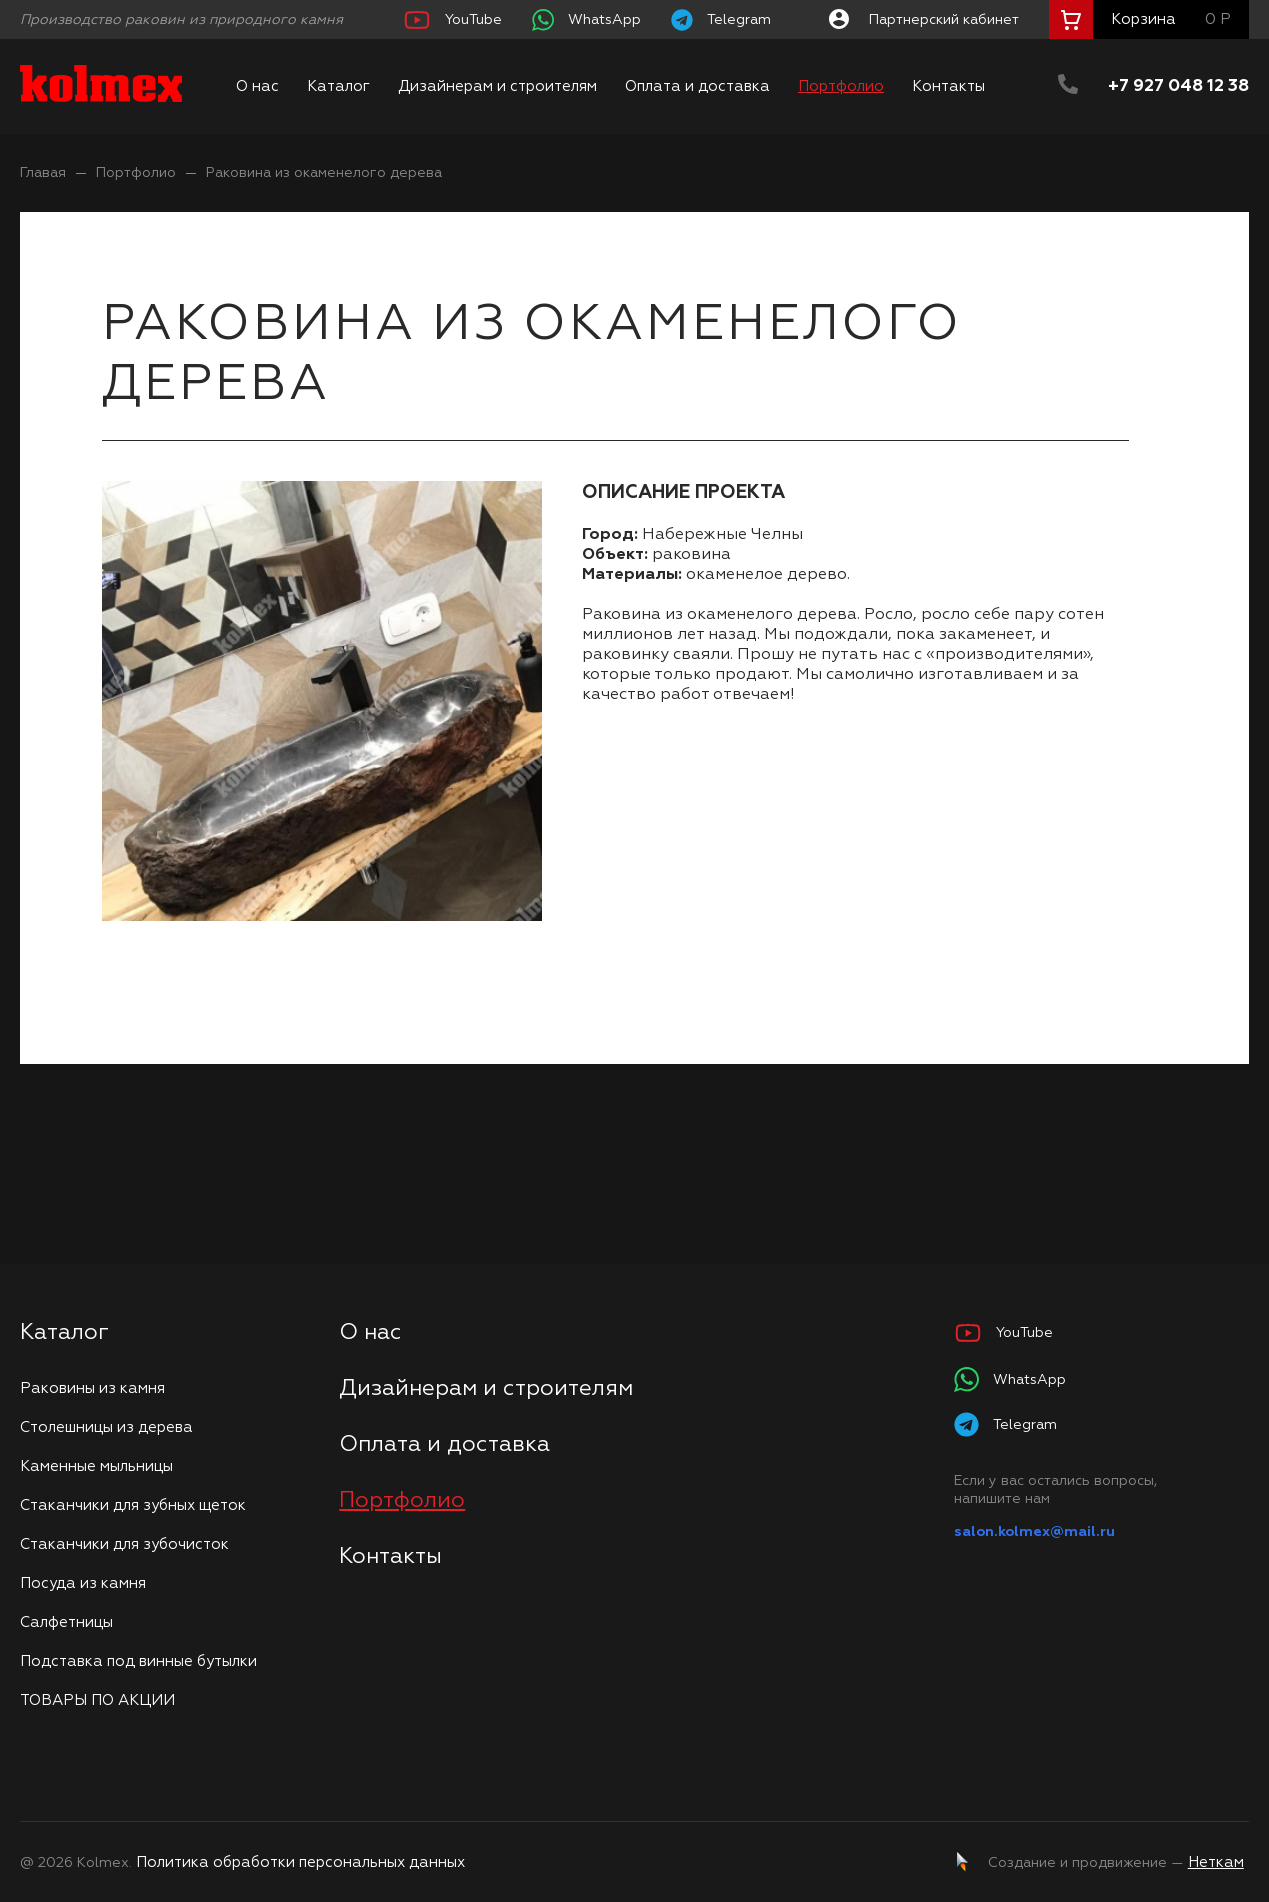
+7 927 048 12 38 (1178, 86)
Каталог (338, 86)
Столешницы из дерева (106, 1427)
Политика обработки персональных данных (300, 1862)
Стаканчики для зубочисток (124, 1544)
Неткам (1216, 1862)
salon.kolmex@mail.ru (1034, 1532)
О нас (257, 86)
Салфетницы (66, 1622)
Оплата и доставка (697, 86)
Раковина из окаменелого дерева (324, 173)
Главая (43, 173)
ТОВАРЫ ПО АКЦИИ (97, 1700)
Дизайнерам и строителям (497, 86)
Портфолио (841, 86)
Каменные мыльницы (96, 1466)
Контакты (948, 86)
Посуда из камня (83, 1583)
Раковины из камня (92, 1388)
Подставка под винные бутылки (138, 1661)
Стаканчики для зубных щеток (133, 1505)
